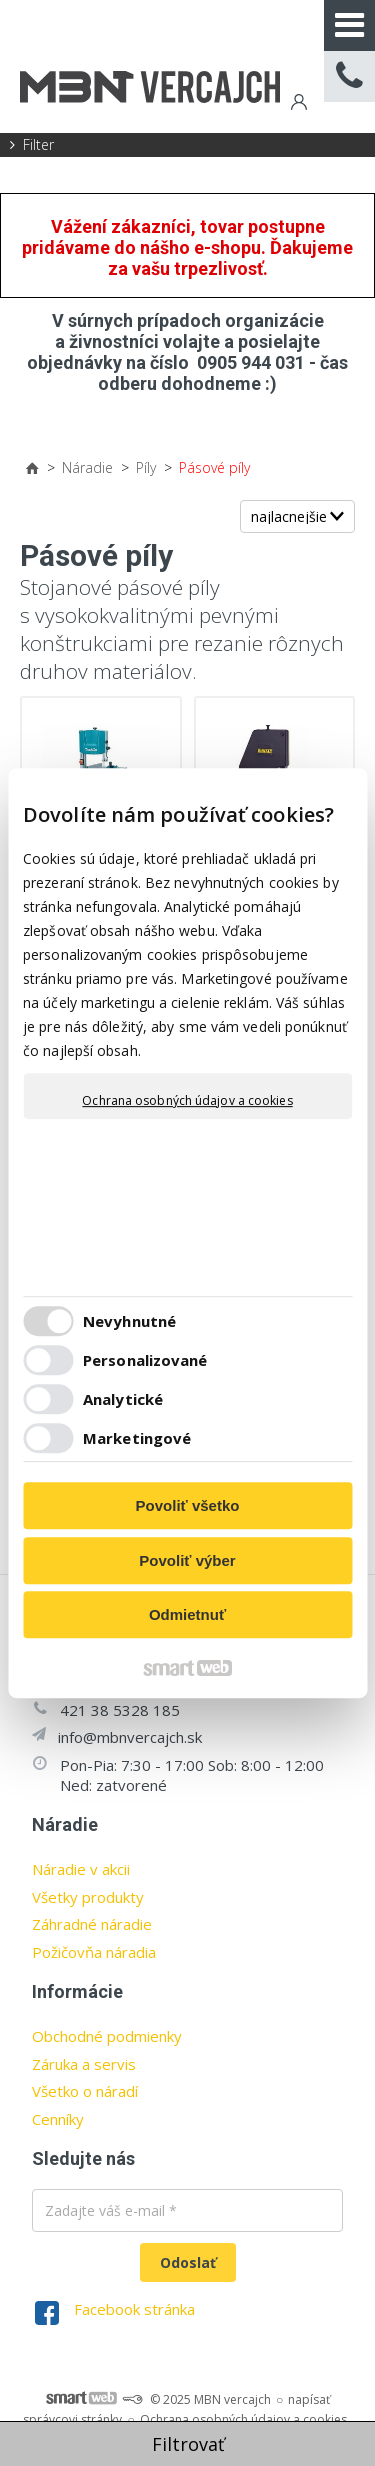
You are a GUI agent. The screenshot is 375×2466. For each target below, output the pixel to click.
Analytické (123, 1399)
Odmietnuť (187, 1614)
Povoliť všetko (188, 1505)
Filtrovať (188, 2444)
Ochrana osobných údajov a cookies (187, 1101)
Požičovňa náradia (94, 1952)
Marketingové (137, 1438)
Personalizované (145, 1360)
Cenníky (58, 2119)
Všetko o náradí (85, 2091)
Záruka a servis (84, 2064)
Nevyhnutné (129, 1321)
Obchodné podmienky (107, 2036)
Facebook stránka (134, 2309)
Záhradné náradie (92, 1924)
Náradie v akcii (81, 1869)
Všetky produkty (88, 1897)
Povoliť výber (187, 1560)
